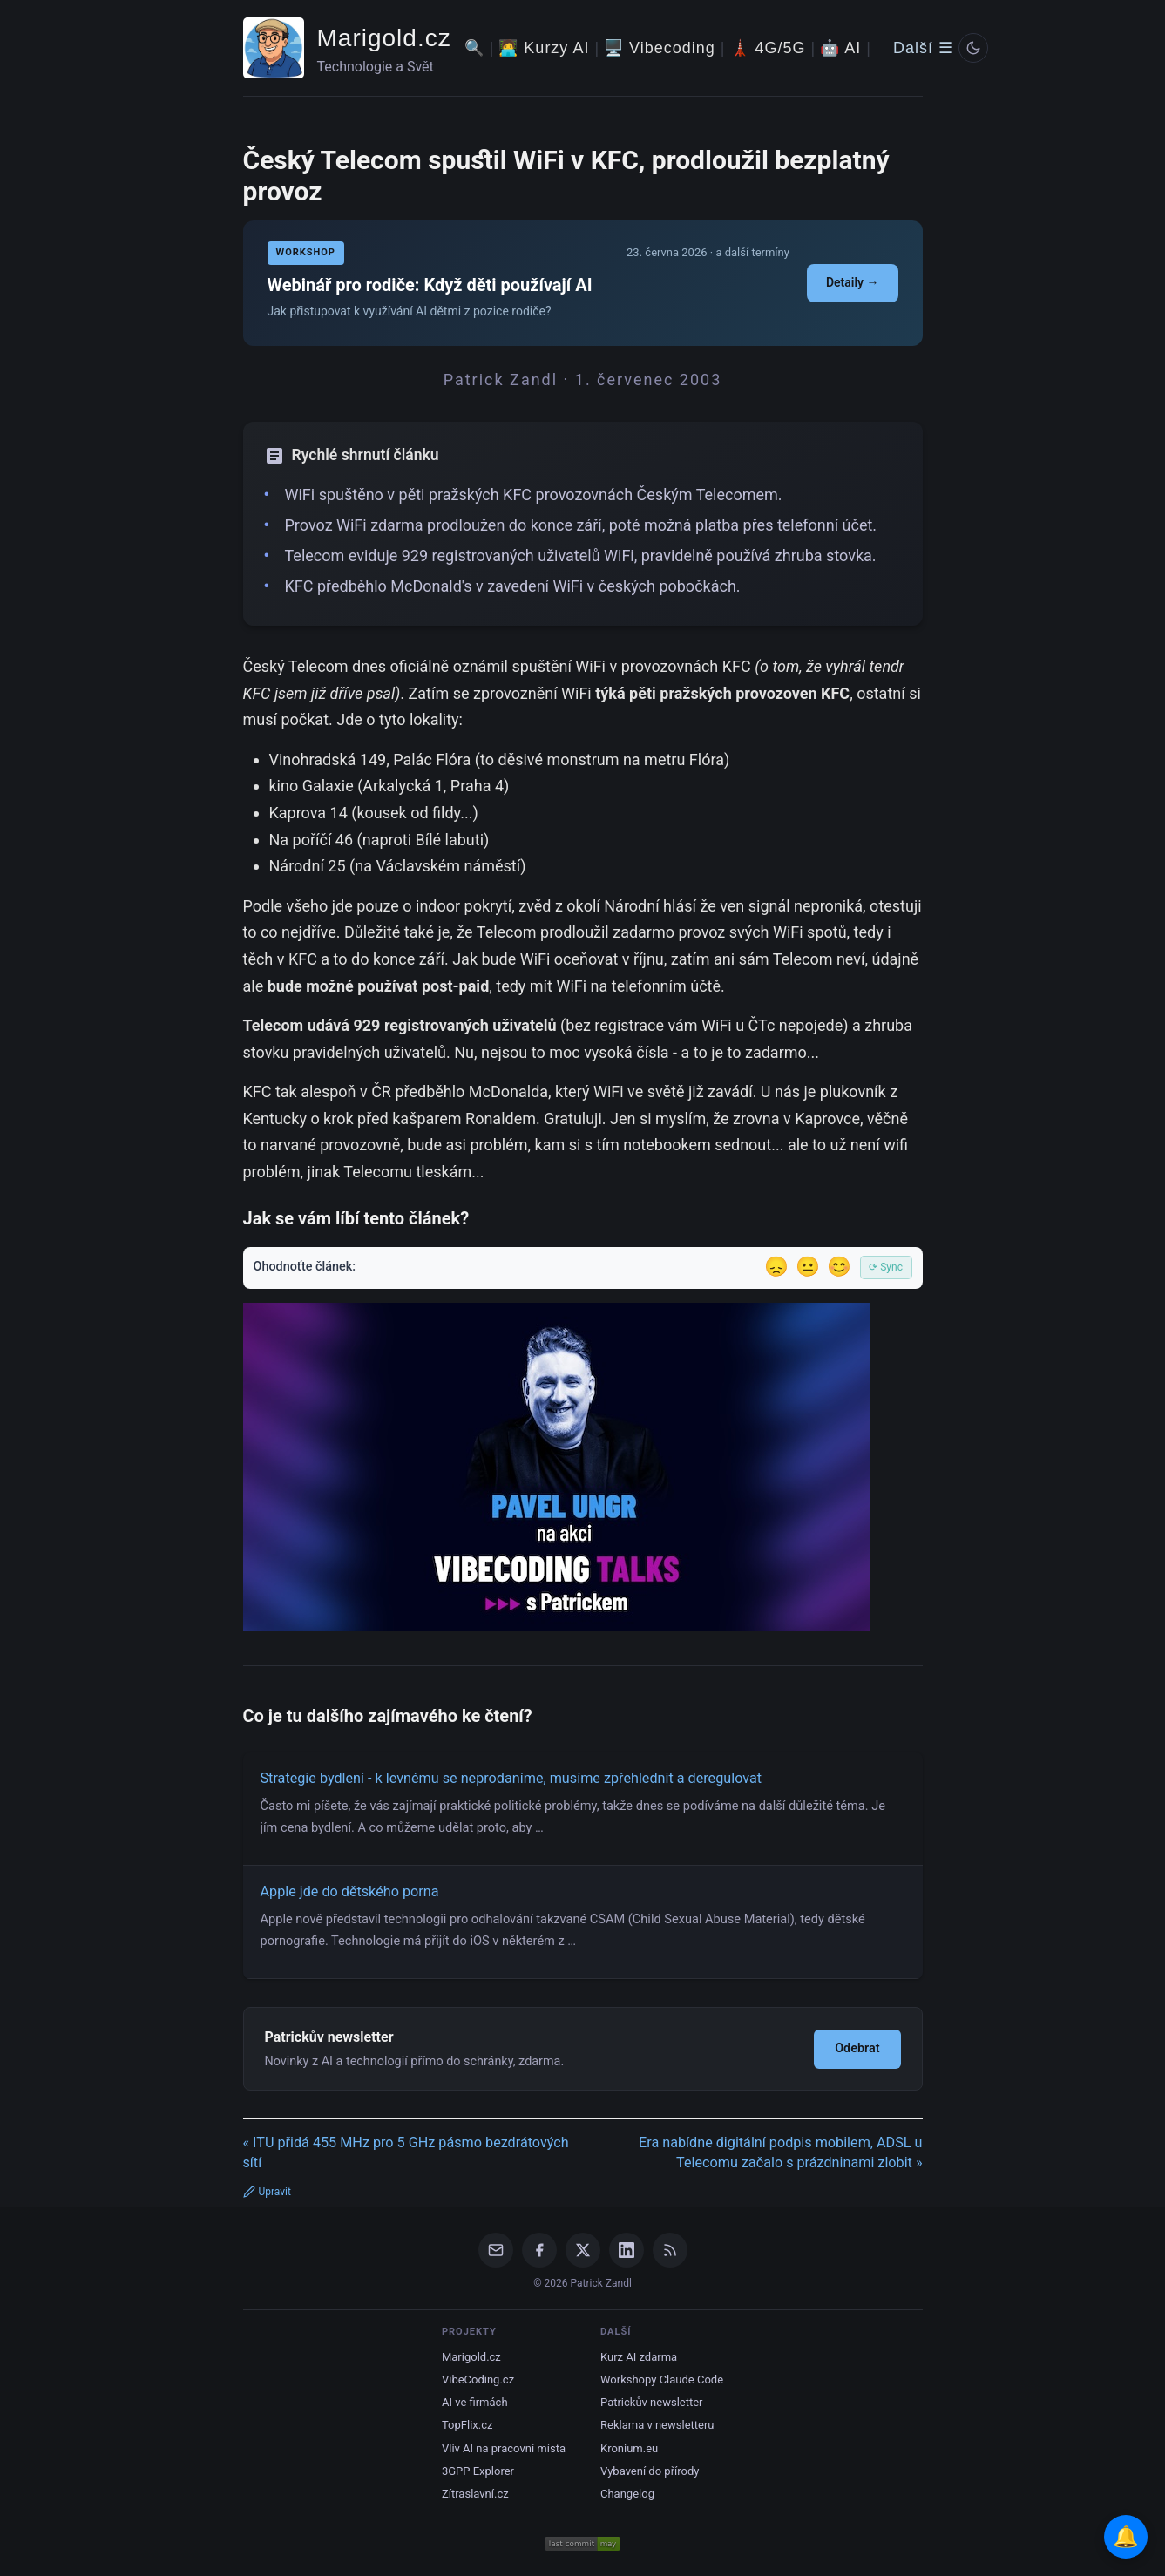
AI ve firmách (475, 2402)
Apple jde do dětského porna (350, 1891)
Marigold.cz (384, 37)
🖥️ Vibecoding (659, 48)
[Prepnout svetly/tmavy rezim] (973, 48)
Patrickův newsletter (651, 2402)
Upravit (267, 2192)
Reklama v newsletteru (657, 2424)
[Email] (495, 2250)
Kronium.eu (629, 2448)
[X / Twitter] (583, 2250)
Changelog (627, 2493)
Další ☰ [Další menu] (923, 48)
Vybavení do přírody (649, 2471)
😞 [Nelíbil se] (776, 1267)
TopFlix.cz (467, 2424)
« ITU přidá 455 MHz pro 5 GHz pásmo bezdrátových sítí (406, 2152)
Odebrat (857, 2048)
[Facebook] (539, 2250)
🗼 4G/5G (768, 48)
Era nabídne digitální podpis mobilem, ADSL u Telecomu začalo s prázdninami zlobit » (780, 2152)
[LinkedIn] (626, 2250)
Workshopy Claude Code (661, 2379)
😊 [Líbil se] (839, 1267)
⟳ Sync (886, 1267)
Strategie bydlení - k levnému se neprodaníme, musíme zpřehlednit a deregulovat (511, 1778)
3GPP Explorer (478, 2471)
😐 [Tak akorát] (808, 1267)
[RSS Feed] (670, 2250)
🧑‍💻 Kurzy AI (543, 48)
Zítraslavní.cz (475, 2493)
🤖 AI (840, 48)
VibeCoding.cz (478, 2379)
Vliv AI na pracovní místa (504, 2448)
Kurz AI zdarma (638, 2356)
